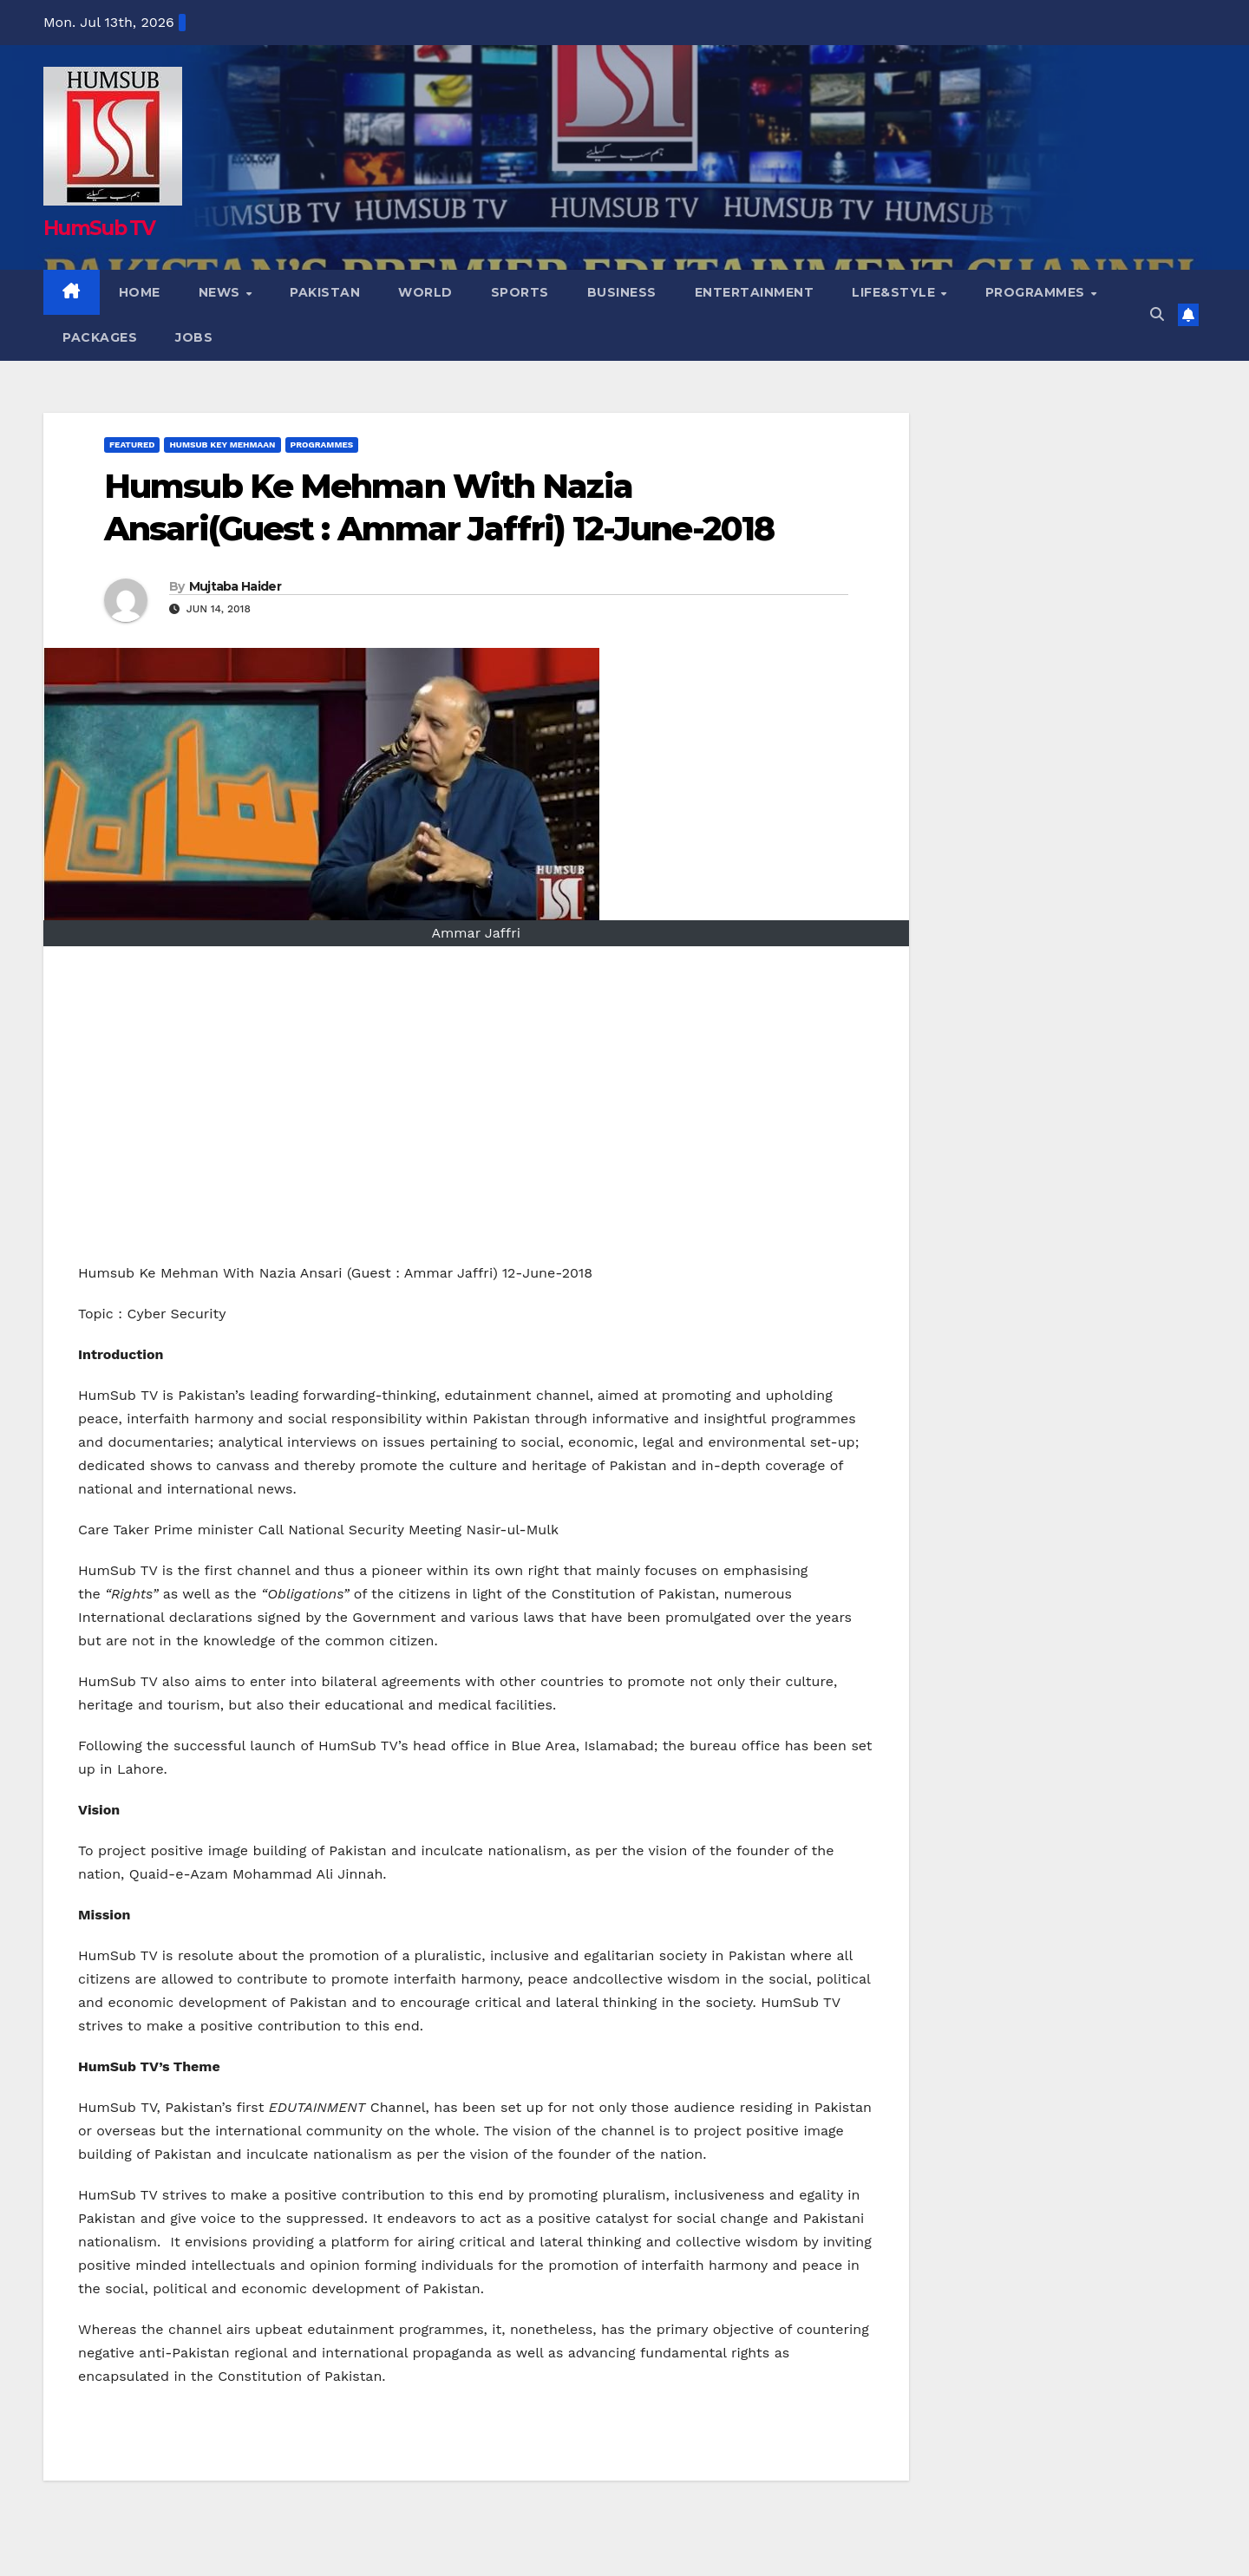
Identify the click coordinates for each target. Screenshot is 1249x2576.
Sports (520, 292)
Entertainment (754, 292)
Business (622, 292)
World (425, 292)
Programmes (1037, 292)
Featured (131, 444)
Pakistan (325, 292)
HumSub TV (91, 229)
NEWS (222, 292)
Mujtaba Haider (235, 586)
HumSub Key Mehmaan (222, 444)
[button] (1157, 314)
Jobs (194, 337)
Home (139, 292)
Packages (99, 337)
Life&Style (895, 292)
